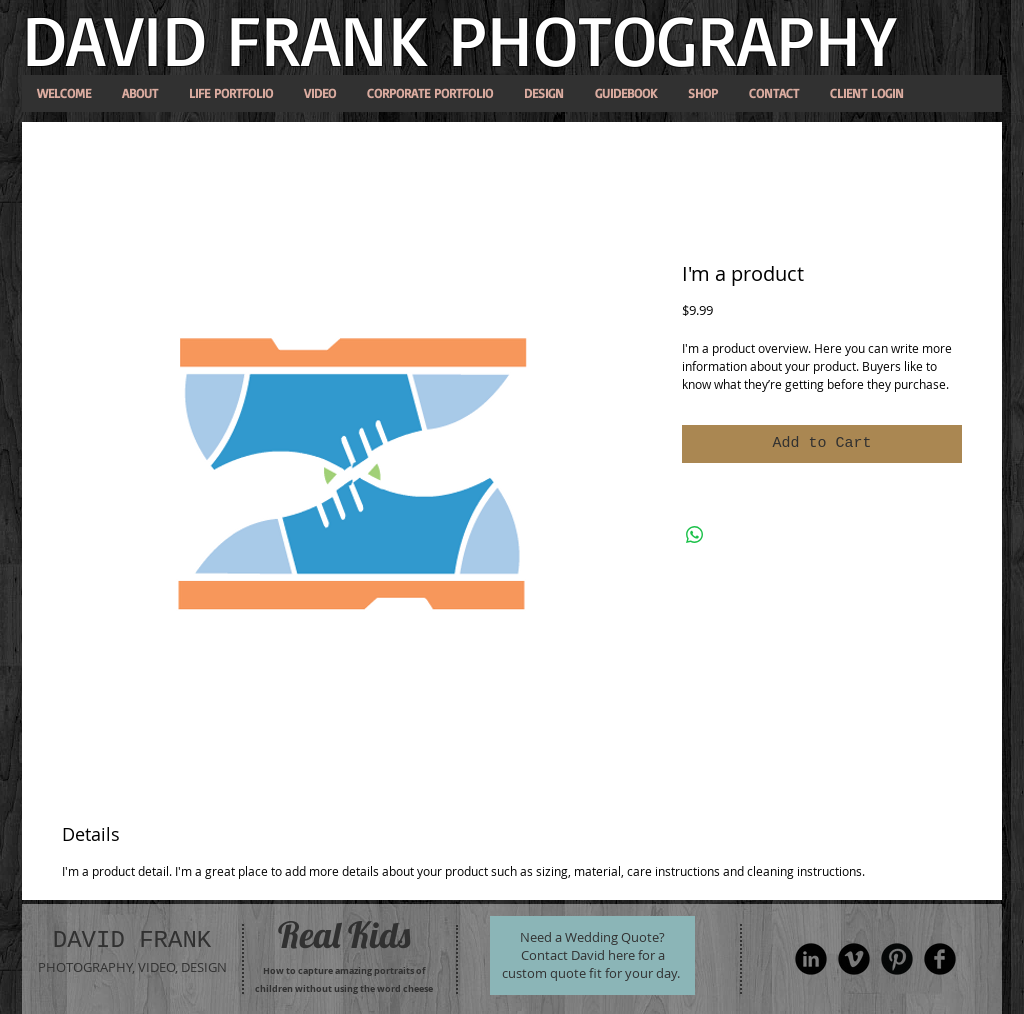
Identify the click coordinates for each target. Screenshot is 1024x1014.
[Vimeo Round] (854, 959)
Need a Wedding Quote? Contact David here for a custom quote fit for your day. (591, 955)
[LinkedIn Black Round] (811, 959)
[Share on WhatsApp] (695, 535)
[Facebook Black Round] (940, 959)
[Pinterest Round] (897, 959)
